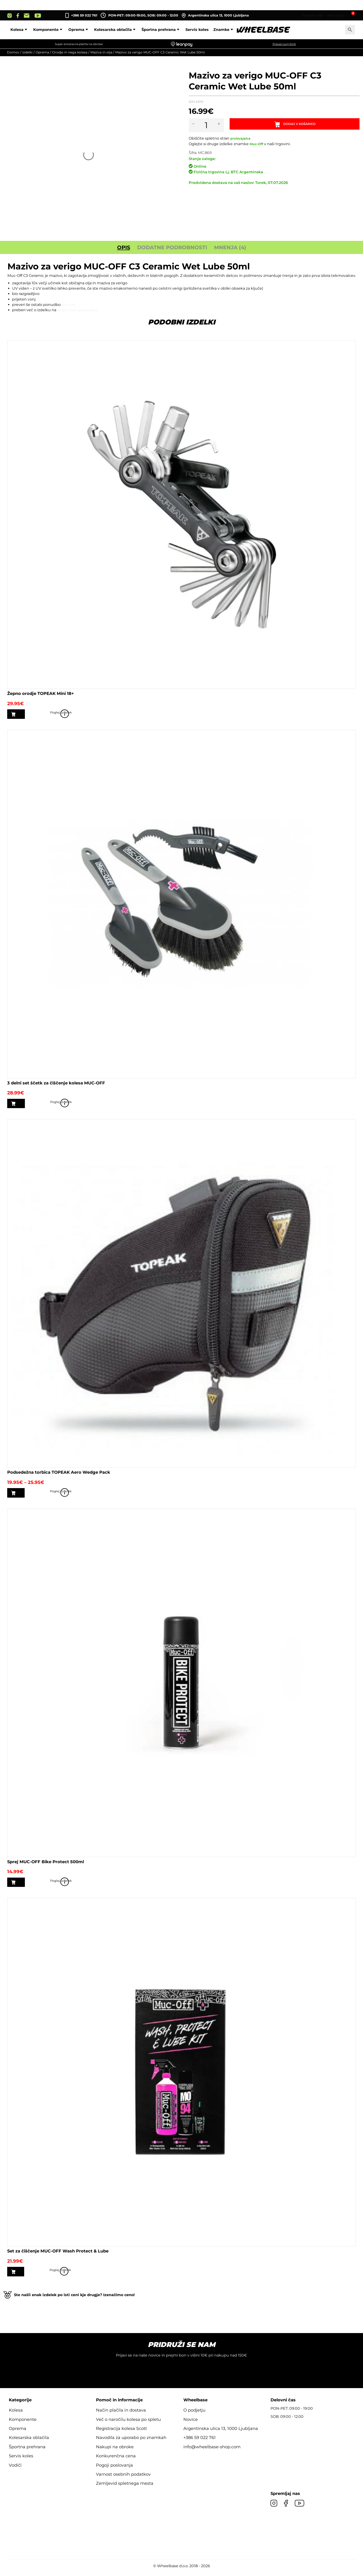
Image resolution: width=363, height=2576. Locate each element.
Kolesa (75, 29)
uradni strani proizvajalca (79, 310)
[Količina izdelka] (209, 125)
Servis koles (252, 29)
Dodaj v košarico (302, 125)
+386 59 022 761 (84, 15)
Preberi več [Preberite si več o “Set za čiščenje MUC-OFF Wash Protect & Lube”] (30, 2276)
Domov (13, 52)
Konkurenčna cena (116, 2461)
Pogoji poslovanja (114, 2470)
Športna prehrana (217, 29)
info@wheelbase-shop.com (212, 2451)
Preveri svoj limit (284, 44)
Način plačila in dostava (121, 2415)
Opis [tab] (123, 247)
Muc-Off (257, 144)
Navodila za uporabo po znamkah (131, 2442)
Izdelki (27, 52)
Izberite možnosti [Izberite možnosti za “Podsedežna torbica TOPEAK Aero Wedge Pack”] (36, 1495)
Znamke (279, 29)
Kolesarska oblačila (171, 29)
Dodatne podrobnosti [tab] (172, 247)
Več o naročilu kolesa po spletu (128, 2424)
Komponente (104, 29)
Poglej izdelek (349, 714)
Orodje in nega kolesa (69, 52)
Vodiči (15, 2470)
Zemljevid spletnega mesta (124, 2488)
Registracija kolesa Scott (121, 2433)
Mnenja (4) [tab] (230, 247)
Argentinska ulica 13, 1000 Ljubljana (214, 15)
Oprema (134, 29)
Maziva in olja (101, 52)
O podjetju (194, 2415)
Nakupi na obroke (115, 2451)
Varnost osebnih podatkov (123, 2479)
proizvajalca (242, 138)
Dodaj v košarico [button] (35, 714)
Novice (190, 2424)
